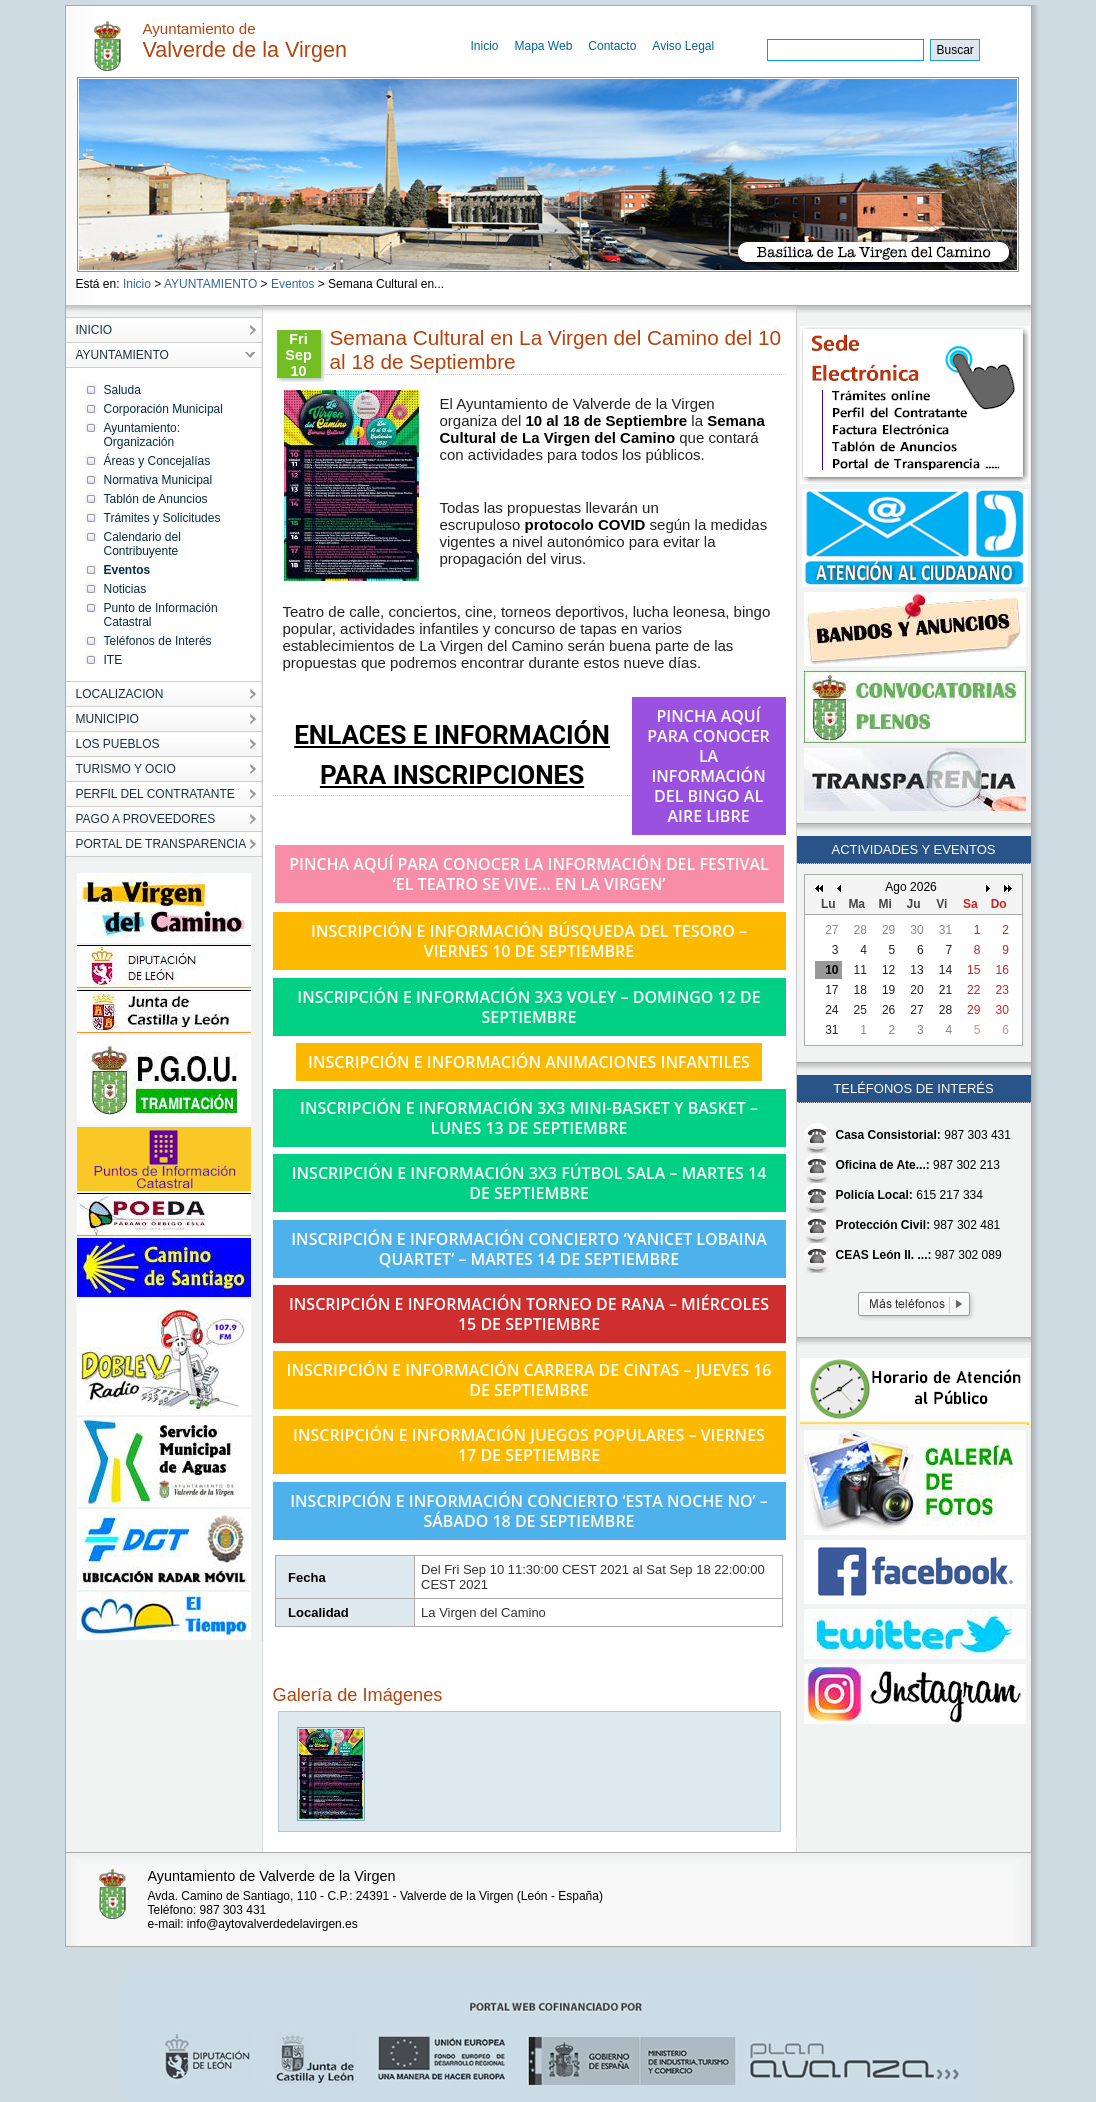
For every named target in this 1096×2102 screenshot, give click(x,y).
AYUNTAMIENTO (210, 284)
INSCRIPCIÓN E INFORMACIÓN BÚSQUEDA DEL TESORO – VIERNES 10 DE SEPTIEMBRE (529, 941)
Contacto (612, 46)
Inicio (485, 46)
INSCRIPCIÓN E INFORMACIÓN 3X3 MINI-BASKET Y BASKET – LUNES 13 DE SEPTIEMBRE (529, 1118)
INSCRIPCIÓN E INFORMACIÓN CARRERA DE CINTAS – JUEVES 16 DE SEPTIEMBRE (529, 1380)
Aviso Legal (683, 46)
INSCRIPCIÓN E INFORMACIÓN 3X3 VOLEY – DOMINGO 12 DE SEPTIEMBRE (528, 1007)
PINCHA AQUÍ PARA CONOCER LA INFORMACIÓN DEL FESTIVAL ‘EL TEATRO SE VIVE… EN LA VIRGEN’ (529, 874)
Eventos (292, 284)
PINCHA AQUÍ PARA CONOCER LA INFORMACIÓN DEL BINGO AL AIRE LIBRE (708, 766)
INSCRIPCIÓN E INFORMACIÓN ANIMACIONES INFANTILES (529, 1062)
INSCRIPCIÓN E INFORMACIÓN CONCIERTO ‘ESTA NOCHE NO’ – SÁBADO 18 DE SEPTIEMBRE (529, 1511)
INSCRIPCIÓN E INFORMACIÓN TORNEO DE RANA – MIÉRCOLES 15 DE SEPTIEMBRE (529, 1314)
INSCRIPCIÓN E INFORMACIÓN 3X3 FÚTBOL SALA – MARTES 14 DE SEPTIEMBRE (529, 1183)
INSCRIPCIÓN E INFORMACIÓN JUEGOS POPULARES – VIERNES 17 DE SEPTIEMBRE (529, 1445)
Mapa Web (544, 46)
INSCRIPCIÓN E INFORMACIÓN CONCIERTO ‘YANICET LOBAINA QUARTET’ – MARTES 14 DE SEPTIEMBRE (529, 1249)
